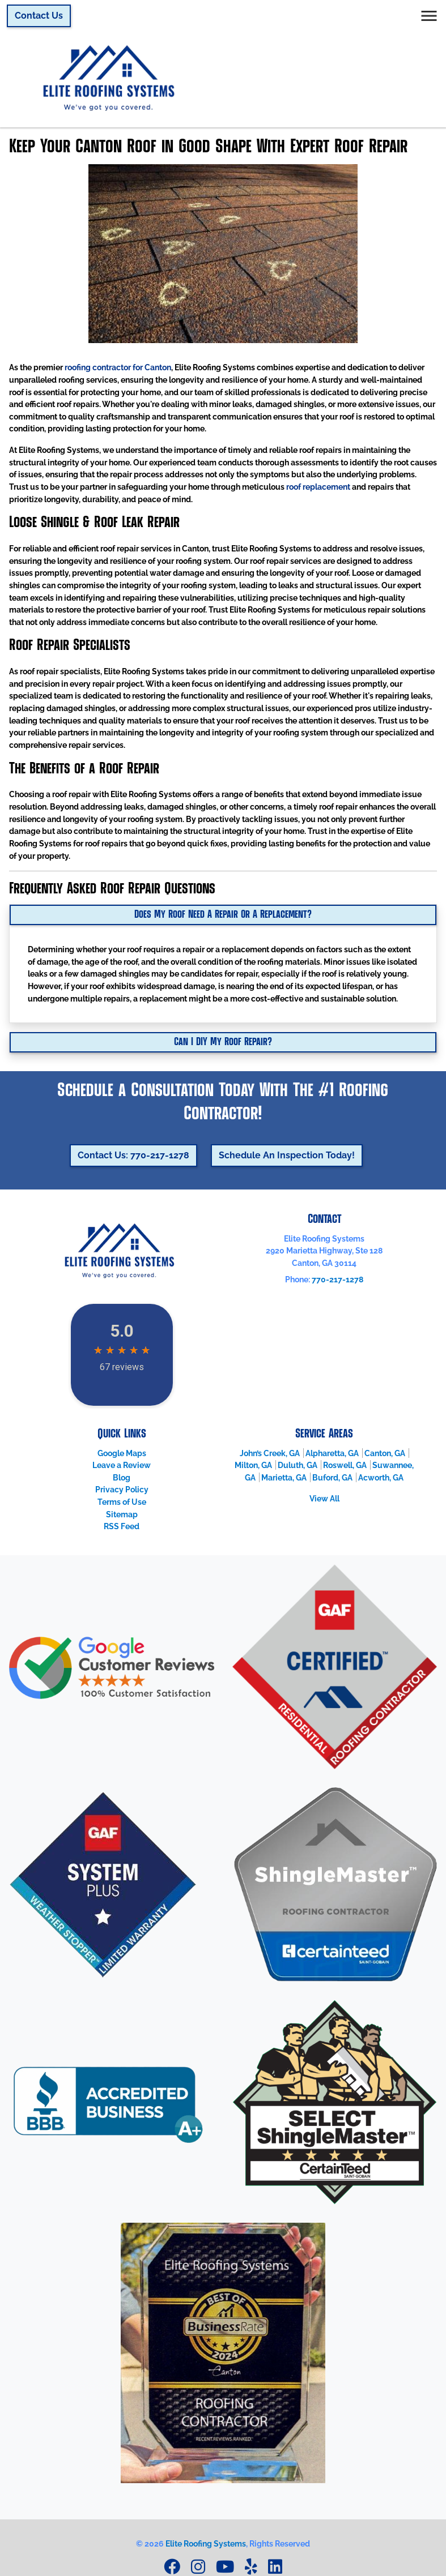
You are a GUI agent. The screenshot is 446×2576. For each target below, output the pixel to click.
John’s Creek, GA (270, 1453)
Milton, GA (253, 1465)
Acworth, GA (380, 1477)
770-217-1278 (337, 1279)
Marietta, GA (284, 1477)
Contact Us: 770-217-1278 (133, 1155)
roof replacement (318, 486)
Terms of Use (121, 1502)
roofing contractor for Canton (118, 367)
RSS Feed (121, 1526)
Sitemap (122, 1514)
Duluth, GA (297, 1465)
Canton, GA (384, 1453)
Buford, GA (332, 1477)
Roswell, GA (345, 1465)
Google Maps (121, 1453)
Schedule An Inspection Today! (287, 1155)
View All (324, 1498)
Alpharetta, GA (332, 1453)
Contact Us (39, 15)
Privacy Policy (121, 1489)
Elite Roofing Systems (205, 2543)
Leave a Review (121, 1465)
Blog (121, 1477)
